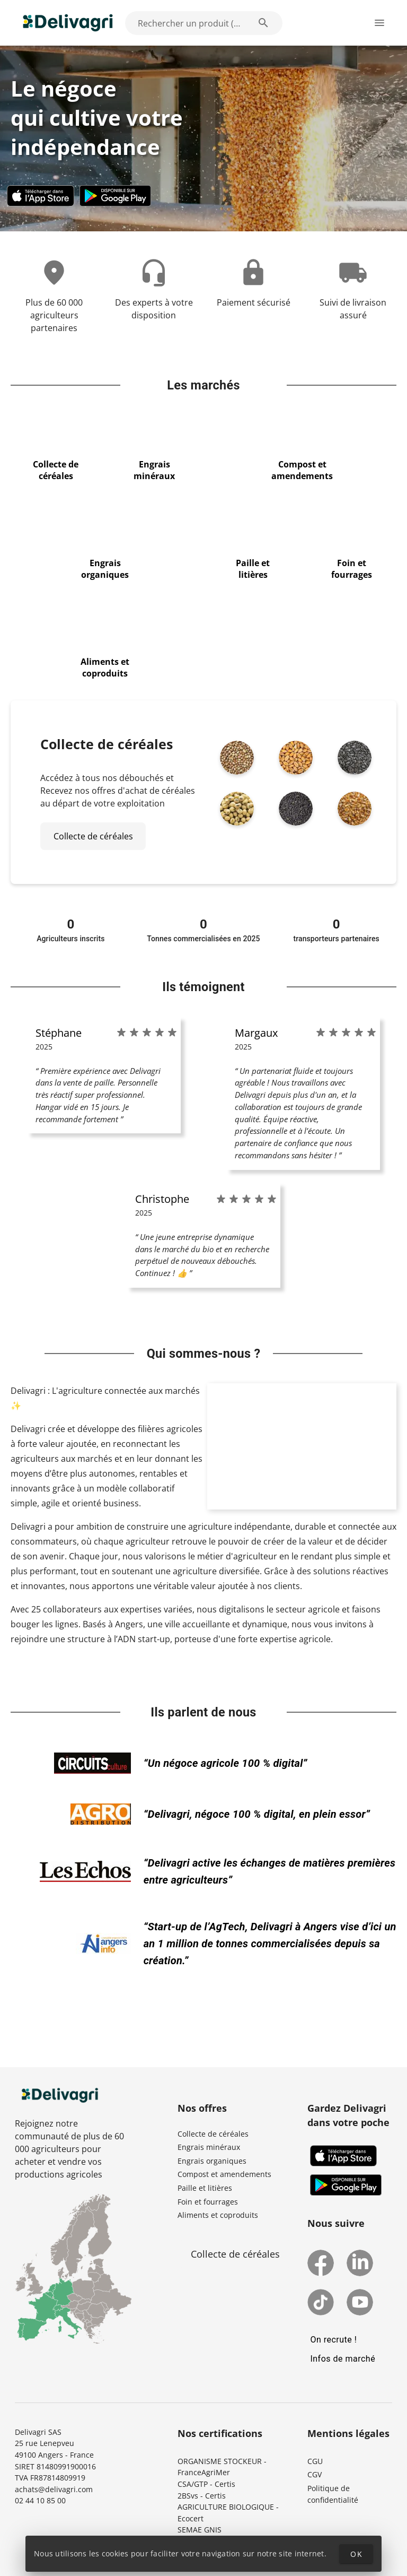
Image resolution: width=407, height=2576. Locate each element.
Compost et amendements (224, 2174)
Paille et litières (205, 2188)
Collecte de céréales (213, 2134)
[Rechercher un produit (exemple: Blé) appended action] (263, 22)
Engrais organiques (212, 2161)
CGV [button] (314, 2474)
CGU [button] (315, 2461)
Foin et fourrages (208, 2202)
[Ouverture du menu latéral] (379, 23)
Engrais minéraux (209, 2147)
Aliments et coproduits (218, 2215)
